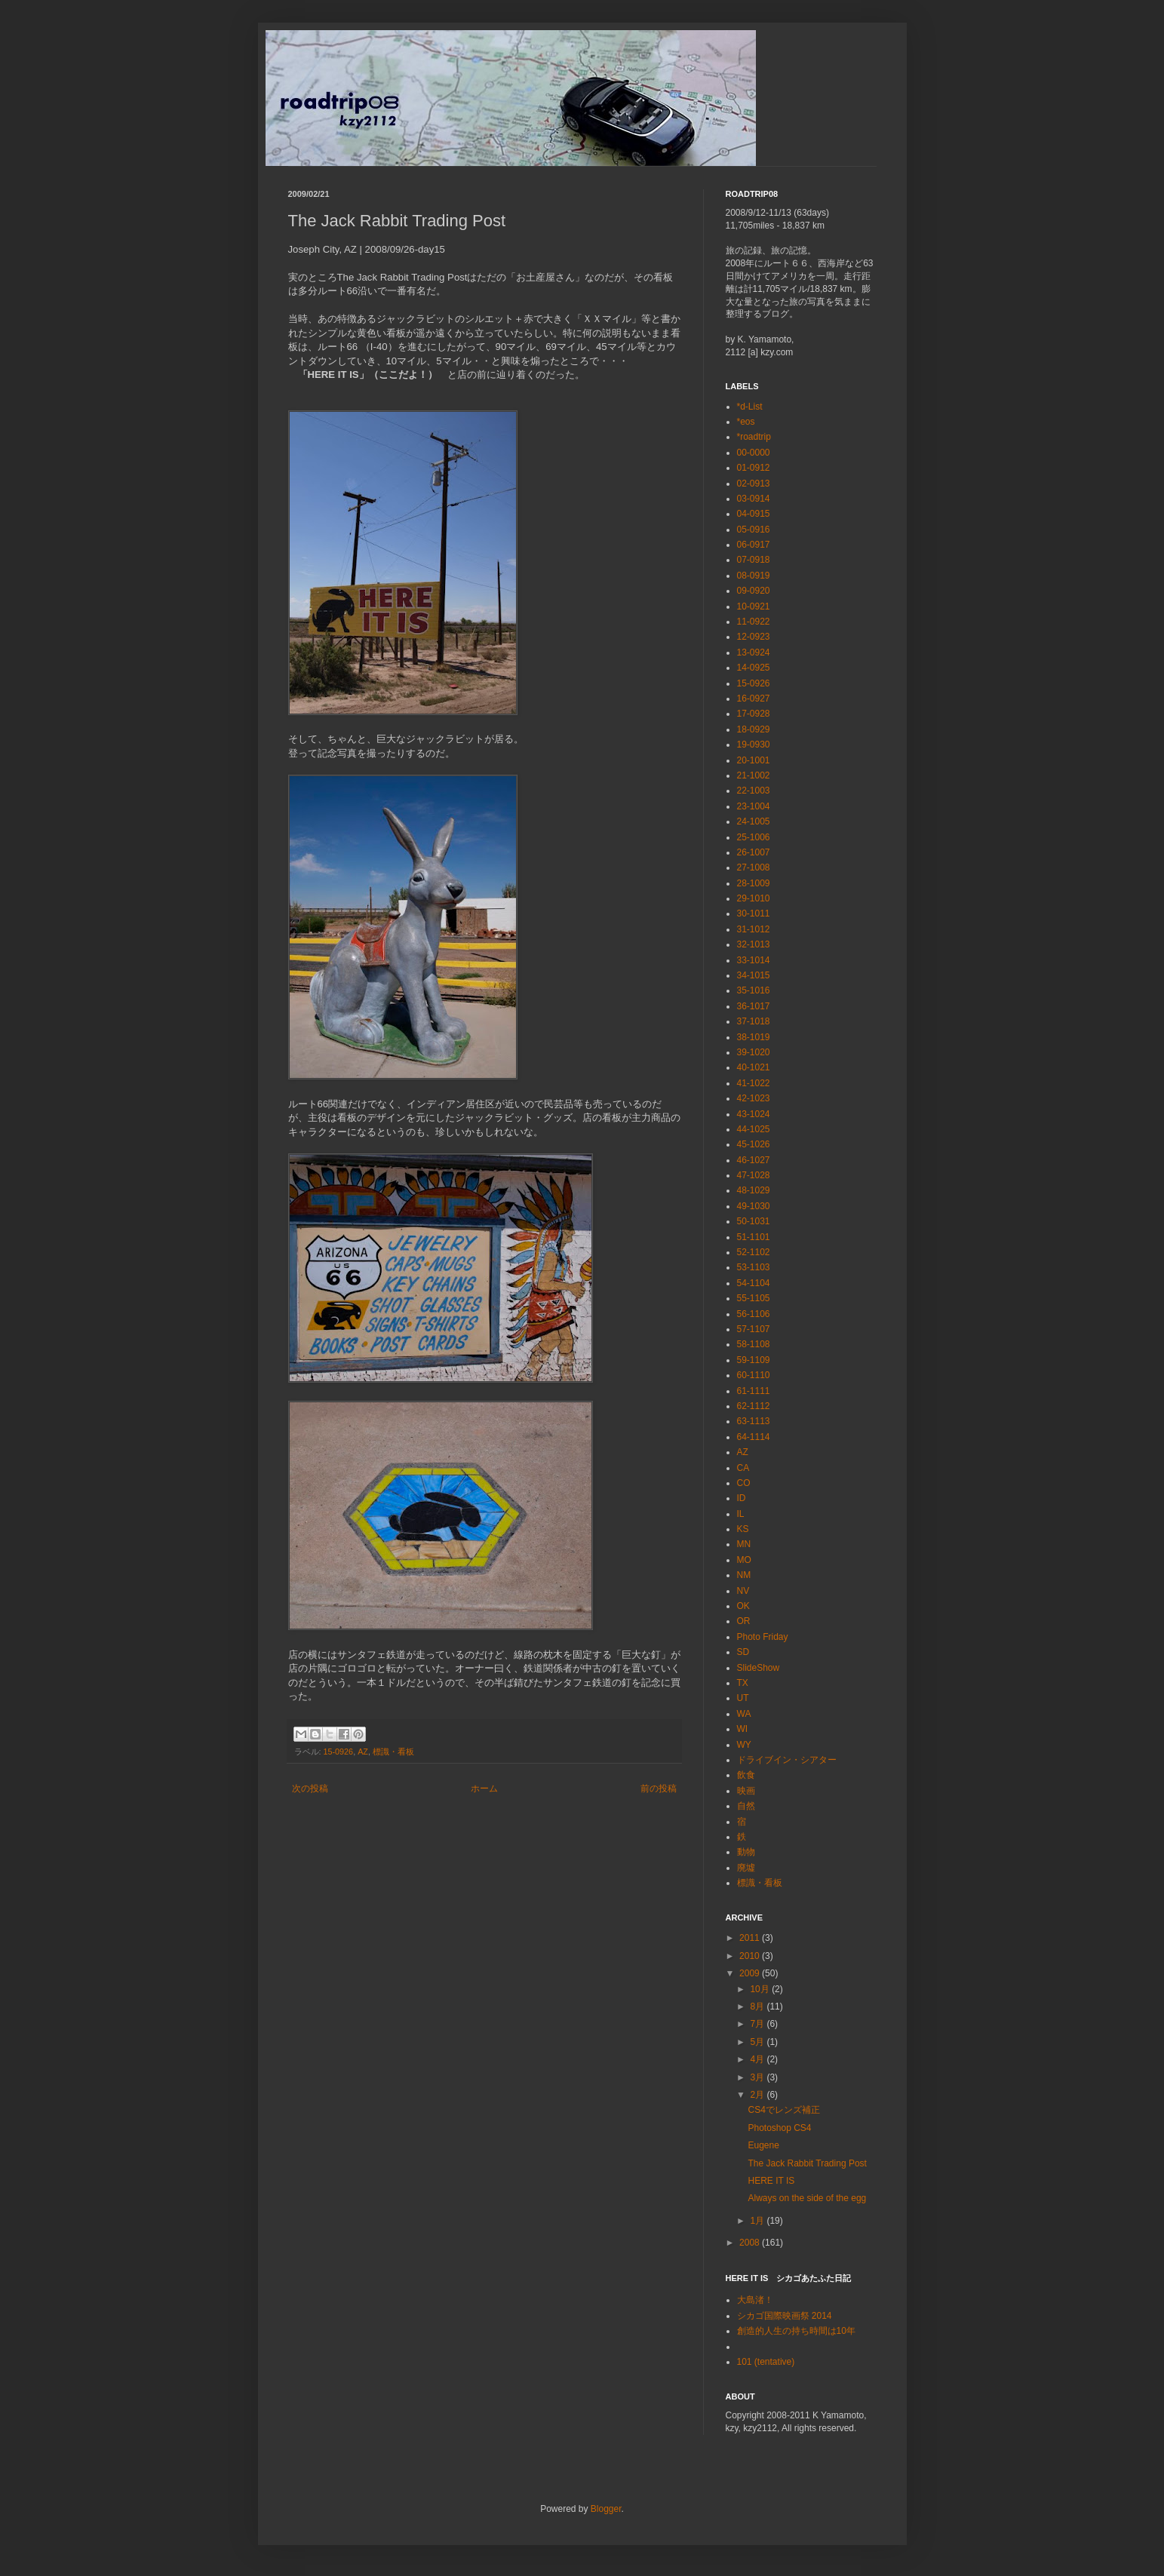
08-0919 (753, 575)
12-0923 (753, 636)
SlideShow (758, 1668)
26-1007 (753, 852)
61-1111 (753, 1391)
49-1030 (753, 1206)
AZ (363, 1751)
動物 (746, 1852)
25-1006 (753, 837)
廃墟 (746, 1867)
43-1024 (753, 1114)
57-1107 (753, 1329)
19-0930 (753, 744)
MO (744, 1560)
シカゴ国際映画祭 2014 (784, 2315)
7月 (758, 2024)
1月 (758, 2220)
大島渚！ (755, 2300)
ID (741, 1498)
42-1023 (753, 1098)
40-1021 (753, 1067)
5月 (758, 2042)
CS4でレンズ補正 (783, 2110)
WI (742, 1729)
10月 (761, 1989)
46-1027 (753, 1160)
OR (744, 1621)
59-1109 (753, 1360)
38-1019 (753, 1037)
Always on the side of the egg (807, 2198)
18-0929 (753, 729)
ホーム (484, 1788)
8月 (758, 2006)
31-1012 (753, 929)
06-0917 (753, 544)
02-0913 (753, 483)
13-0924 (753, 652)
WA (744, 1714)
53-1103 (753, 1267)
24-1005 (753, 821)
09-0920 (753, 590)
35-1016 (753, 990)
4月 (758, 2059)
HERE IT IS (771, 2180)
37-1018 (753, 1021)
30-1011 (753, 913)
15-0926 (339, 1751)
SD (743, 1652)
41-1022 (753, 1083)
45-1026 (753, 1144)
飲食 (746, 1775)
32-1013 (753, 944)
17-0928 (753, 713)
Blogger (606, 2509)
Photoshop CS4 (779, 2128)
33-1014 (753, 960)
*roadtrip (754, 436)
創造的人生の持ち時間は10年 (796, 2331)
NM (744, 1575)
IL (741, 1514)
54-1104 (753, 1283)
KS (743, 1529)
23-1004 (753, 806)
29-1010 (753, 898)
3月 (758, 2077)
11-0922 (753, 621)
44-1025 (753, 1129)
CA (743, 1468)
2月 (758, 2094)
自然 (746, 1806)
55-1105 (753, 1298)
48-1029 (753, 1190)
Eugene (763, 2145)
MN (744, 1544)
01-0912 (753, 467)
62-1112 (753, 1406)
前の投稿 (658, 1788)
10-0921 (753, 606)
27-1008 (753, 867)
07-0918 (753, 559)
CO (744, 1483)
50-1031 (753, 1221)
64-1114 (753, 1437)
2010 (750, 1956)
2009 (750, 1973)
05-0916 (753, 529)
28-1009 (753, 883)
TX (742, 1683)
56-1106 (753, 1314)
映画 (746, 1790)
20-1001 (753, 760)
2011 (750, 1938)
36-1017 (753, 1006)
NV (743, 1591)
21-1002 (753, 775)
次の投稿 (310, 1788)
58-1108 (753, 1344)
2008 (750, 2242)
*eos (746, 421)
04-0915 (753, 513)
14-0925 (753, 667)
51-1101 (753, 1237)
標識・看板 (393, 1751)
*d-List (750, 406)
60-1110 (753, 1375)
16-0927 (753, 698)
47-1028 (753, 1175)
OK (743, 1606)
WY (744, 1744)
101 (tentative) (766, 2361)
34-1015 (753, 975)
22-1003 (753, 790)
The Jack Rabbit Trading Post (807, 2163)
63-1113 (753, 1421)
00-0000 (753, 452)
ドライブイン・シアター (787, 1760)
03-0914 (753, 498)
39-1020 (753, 1052)
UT (743, 1698)
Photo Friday (762, 1637)
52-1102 (753, 1252)
